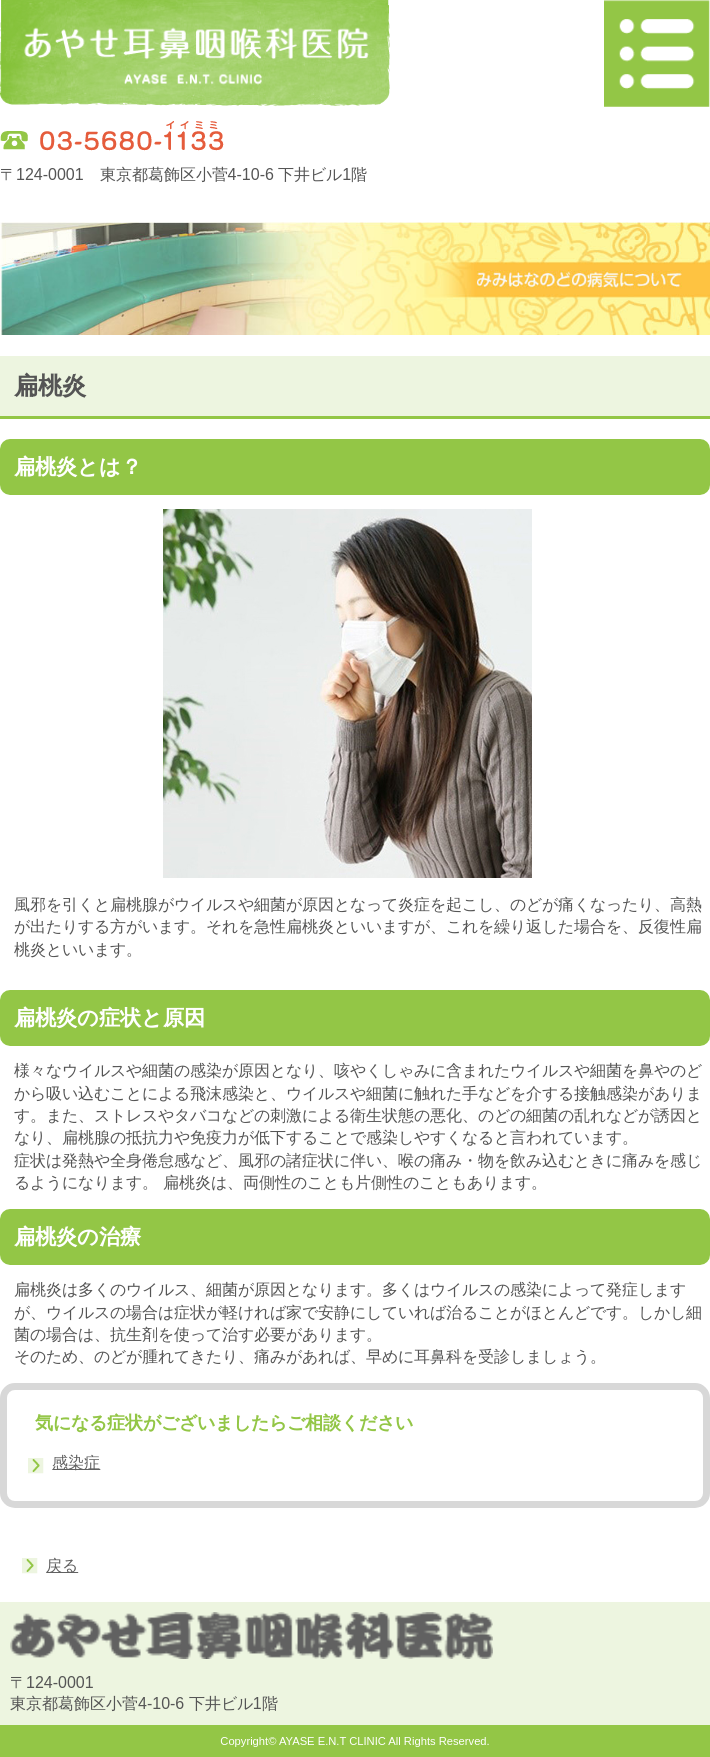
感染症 (76, 1462)
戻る (62, 1565)
